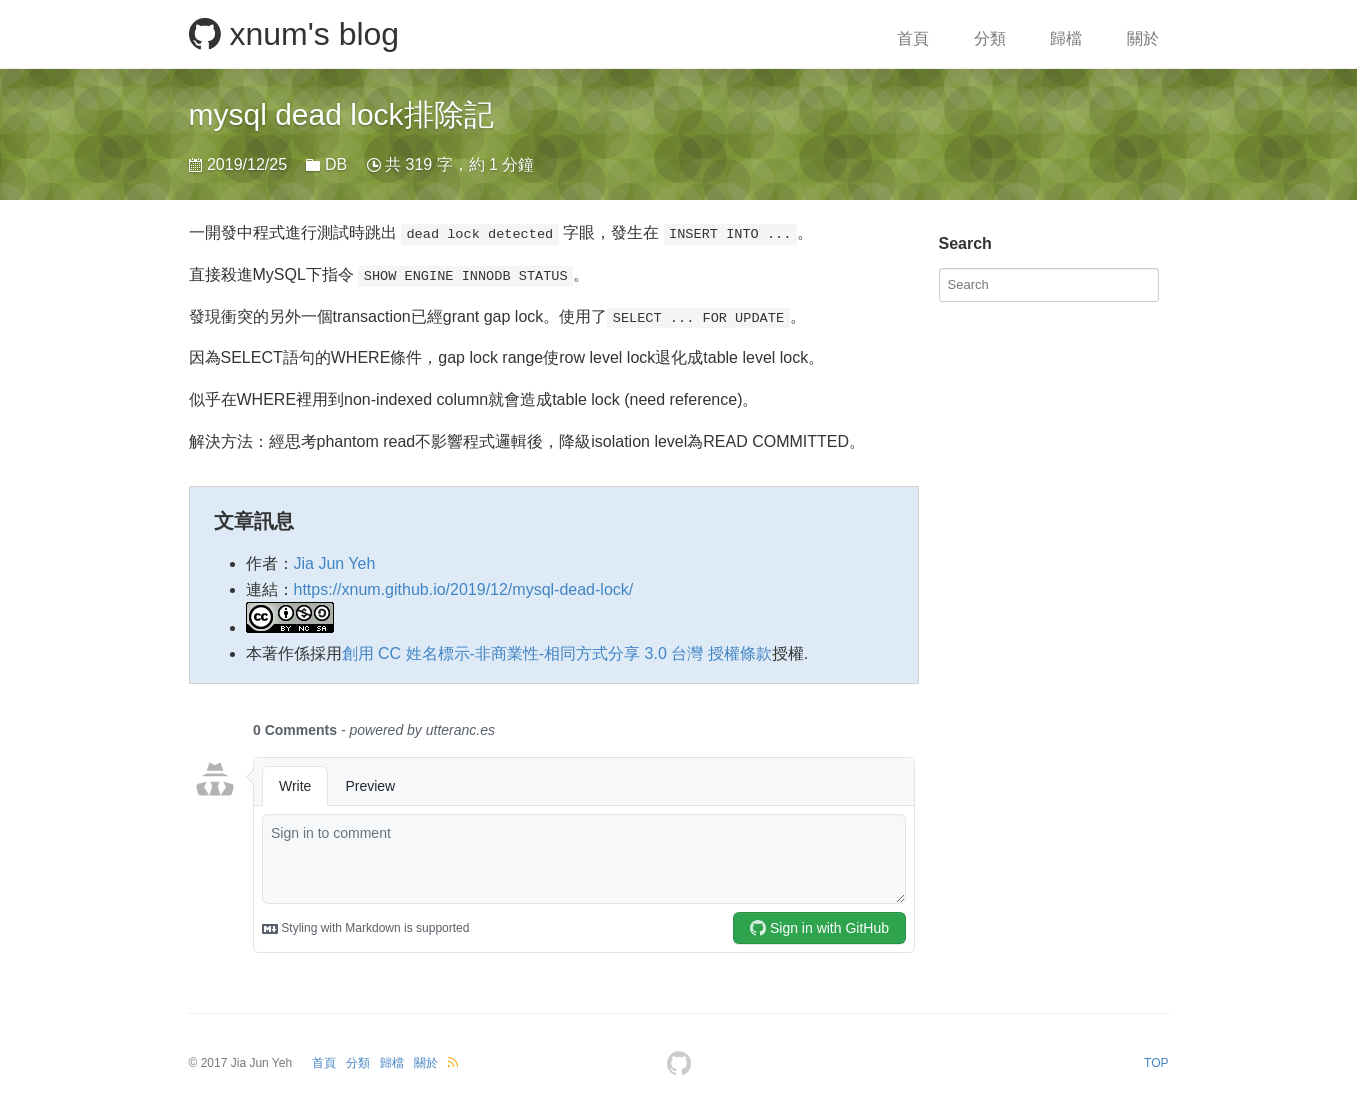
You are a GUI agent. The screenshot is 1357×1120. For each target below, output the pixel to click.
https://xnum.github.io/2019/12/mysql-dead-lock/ (464, 589)
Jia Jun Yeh (335, 563)
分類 (990, 38)
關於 (1143, 38)
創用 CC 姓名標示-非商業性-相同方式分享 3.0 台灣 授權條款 (557, 653)
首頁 (913, 38)
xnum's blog (294, 34)
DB (336, 164)
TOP (1156, 1063)
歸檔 (1066, 38)
